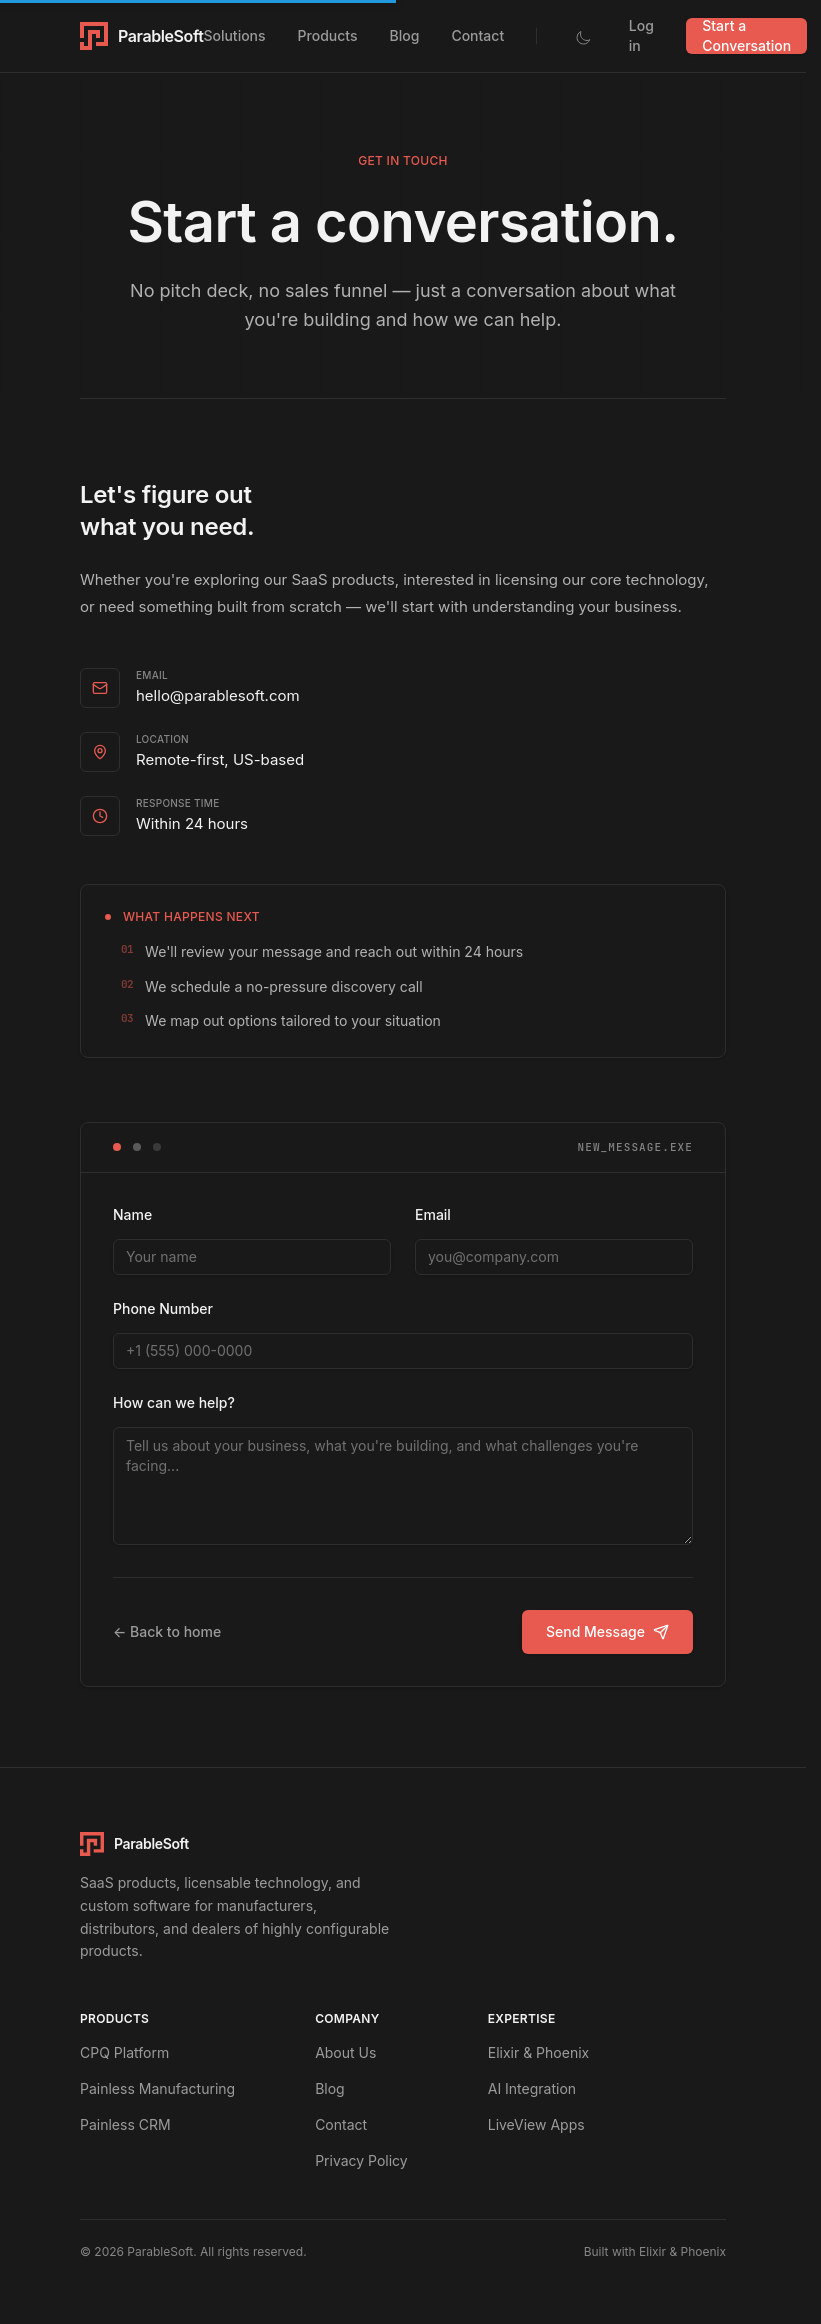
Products (328, 35)
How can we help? (174, 1402)
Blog (405, 35)
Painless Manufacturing (157, 2088)
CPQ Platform (124, 2052)
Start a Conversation (746, 36)
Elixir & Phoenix (538, 2052)
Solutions (234, 35)
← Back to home (167, 1631)
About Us (345, 2052)
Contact (477, 35)
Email (433, 1214)
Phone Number (163, 1308)
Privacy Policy (361, 2160)
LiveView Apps (536, 2124)
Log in (641, 35)
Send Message (607, 1631)
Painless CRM (125, 2124)
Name (132, 1214)
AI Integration (532, 2088)
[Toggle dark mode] (583, 36)
